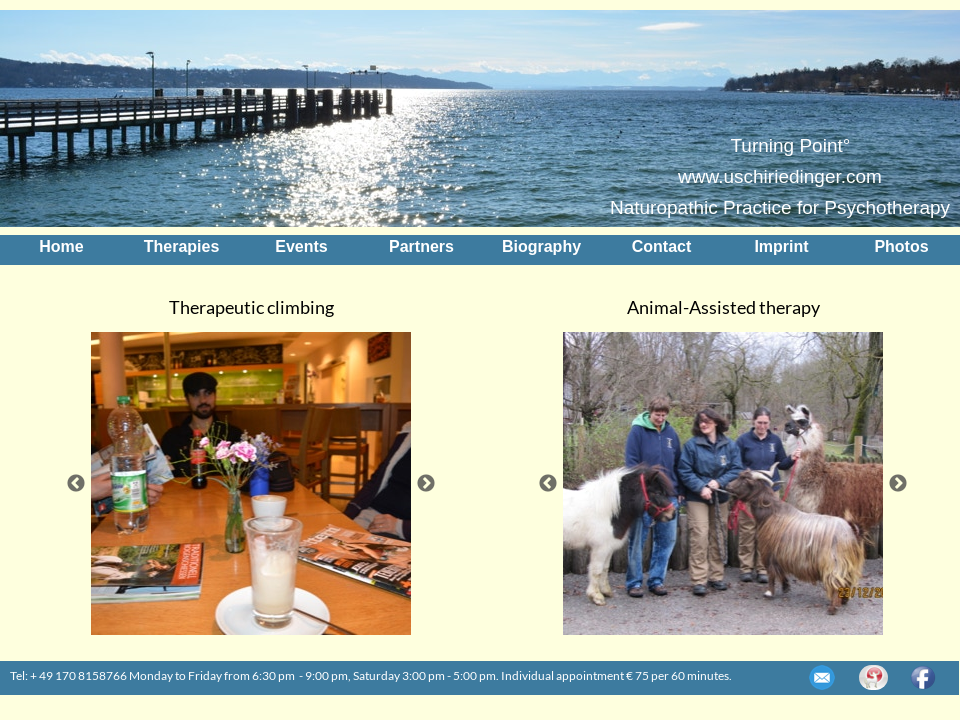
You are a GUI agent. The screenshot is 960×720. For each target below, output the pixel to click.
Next (426, 484)
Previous (76, 484)
